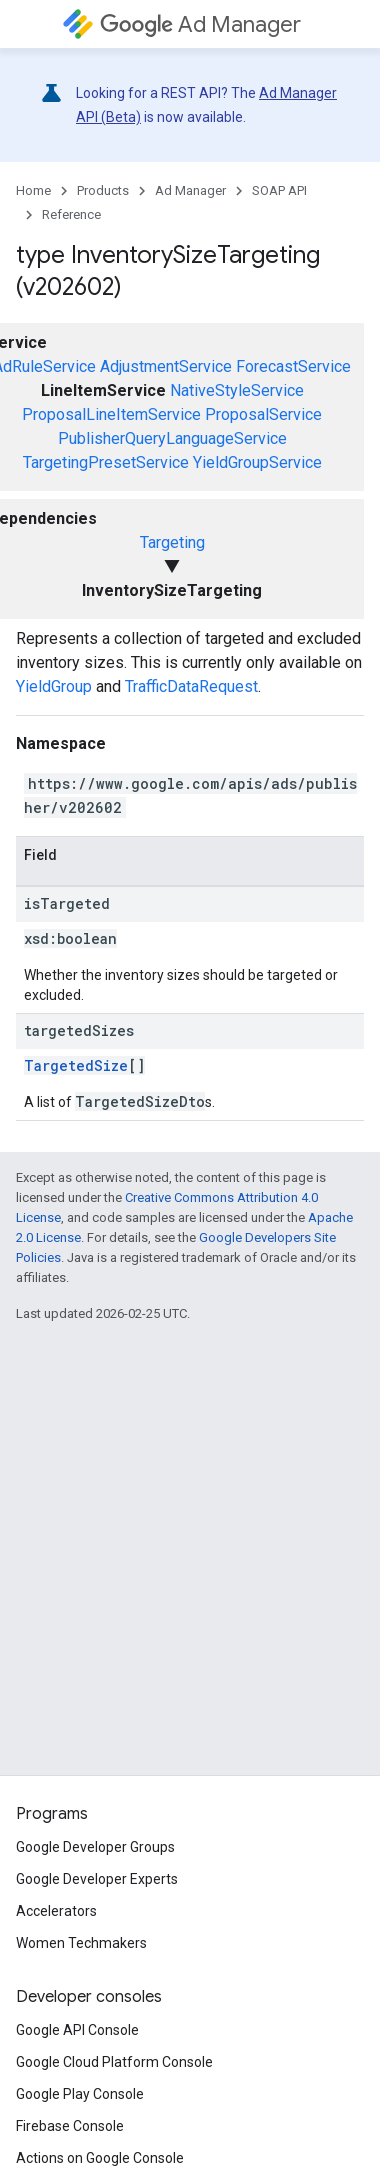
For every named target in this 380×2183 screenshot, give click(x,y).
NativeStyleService (237, 390)
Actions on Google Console (100, 2158)
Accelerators (56, 1911)
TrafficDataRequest (191, 686)
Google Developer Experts (97, 1879)
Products (103, 190)
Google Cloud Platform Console (114, 2062)
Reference (71, 214)
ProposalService (263, 414)
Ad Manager (200, 24)
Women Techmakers (81, 1943)
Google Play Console (80, 2094)
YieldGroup (54, 686)
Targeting (172, 542)
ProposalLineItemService (111, 414)
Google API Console (77, 2030)
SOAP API (279, 190)
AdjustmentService (166, 366)
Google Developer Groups (95, 1847)
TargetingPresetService (106, 462)
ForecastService (293, 366)
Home (33, 190)
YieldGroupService (257, 462)
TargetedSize (76, 1065)
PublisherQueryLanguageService (172, 438)
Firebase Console (70, 2126)
